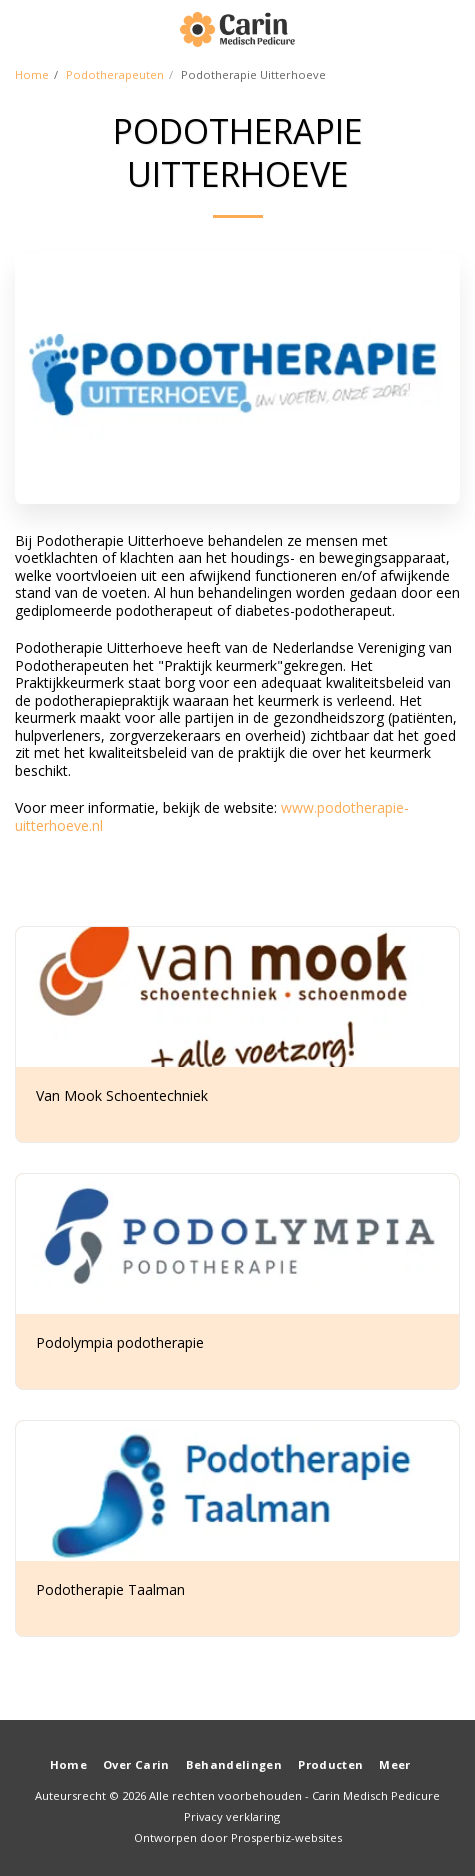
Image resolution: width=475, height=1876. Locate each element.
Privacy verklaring (232, 1816)
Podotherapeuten (115, 74)
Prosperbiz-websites (286, 1837)
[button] (22, 28)
